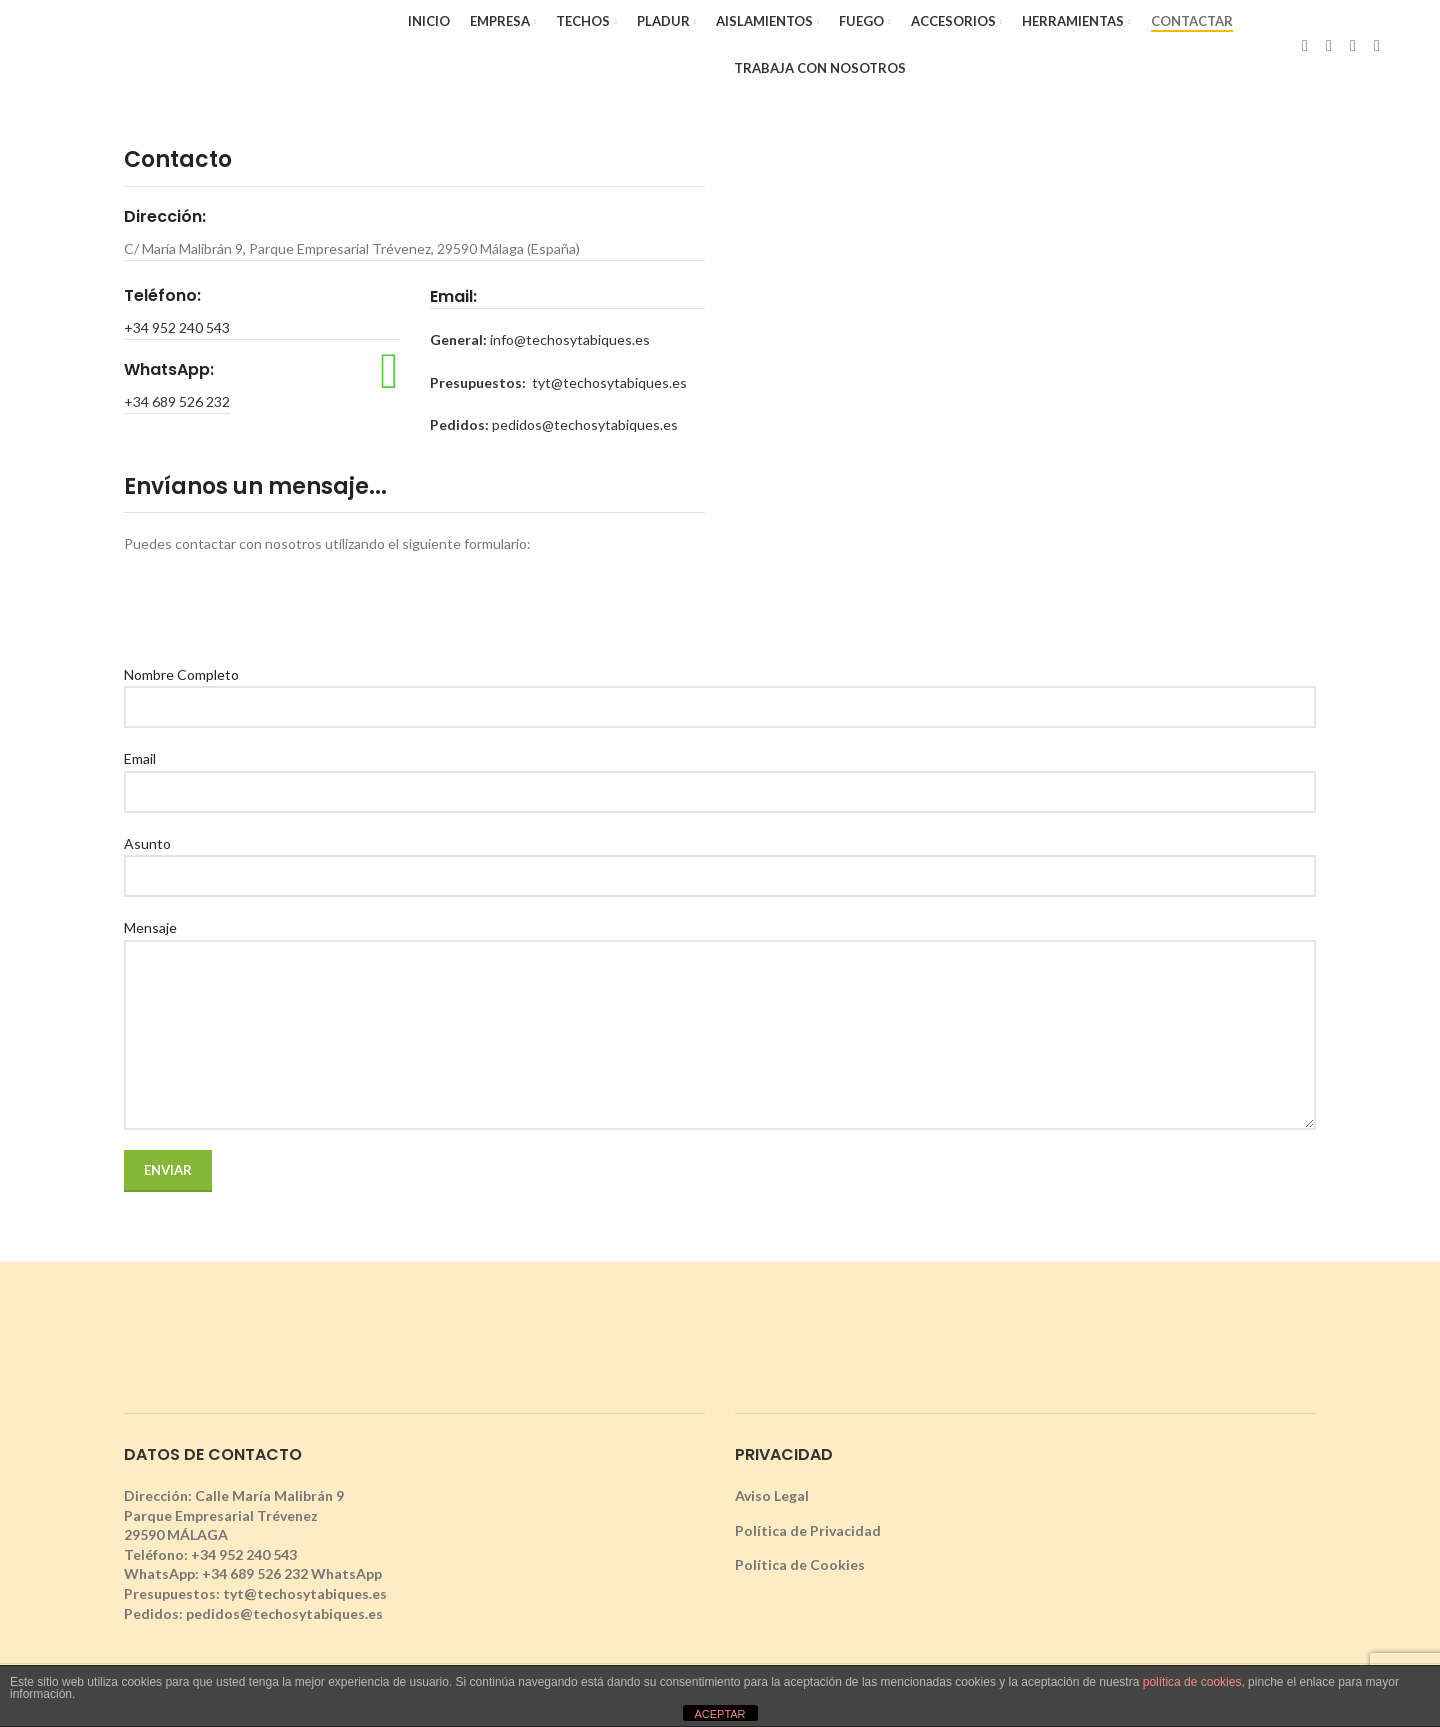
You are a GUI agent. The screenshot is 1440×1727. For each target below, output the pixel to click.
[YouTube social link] (1377, 45)
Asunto (720, 859)
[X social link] (1329, 45)
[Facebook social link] (1305, 45)
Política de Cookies (800, 1564)
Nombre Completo (720, 690)
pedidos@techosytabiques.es (585, 424)
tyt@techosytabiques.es (609, 382)
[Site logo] (199, 43)
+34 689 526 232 (177, 401)
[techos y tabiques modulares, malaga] (1025, 392)
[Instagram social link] (1353, 45)
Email (720, 774)
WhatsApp (346, 1573)
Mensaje (720, 980)
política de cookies (1192, 1682)
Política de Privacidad (808, 1530)
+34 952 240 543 (177, 327)
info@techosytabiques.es (570, 339)
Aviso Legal (772, 1495)
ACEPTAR (719, 1714)
